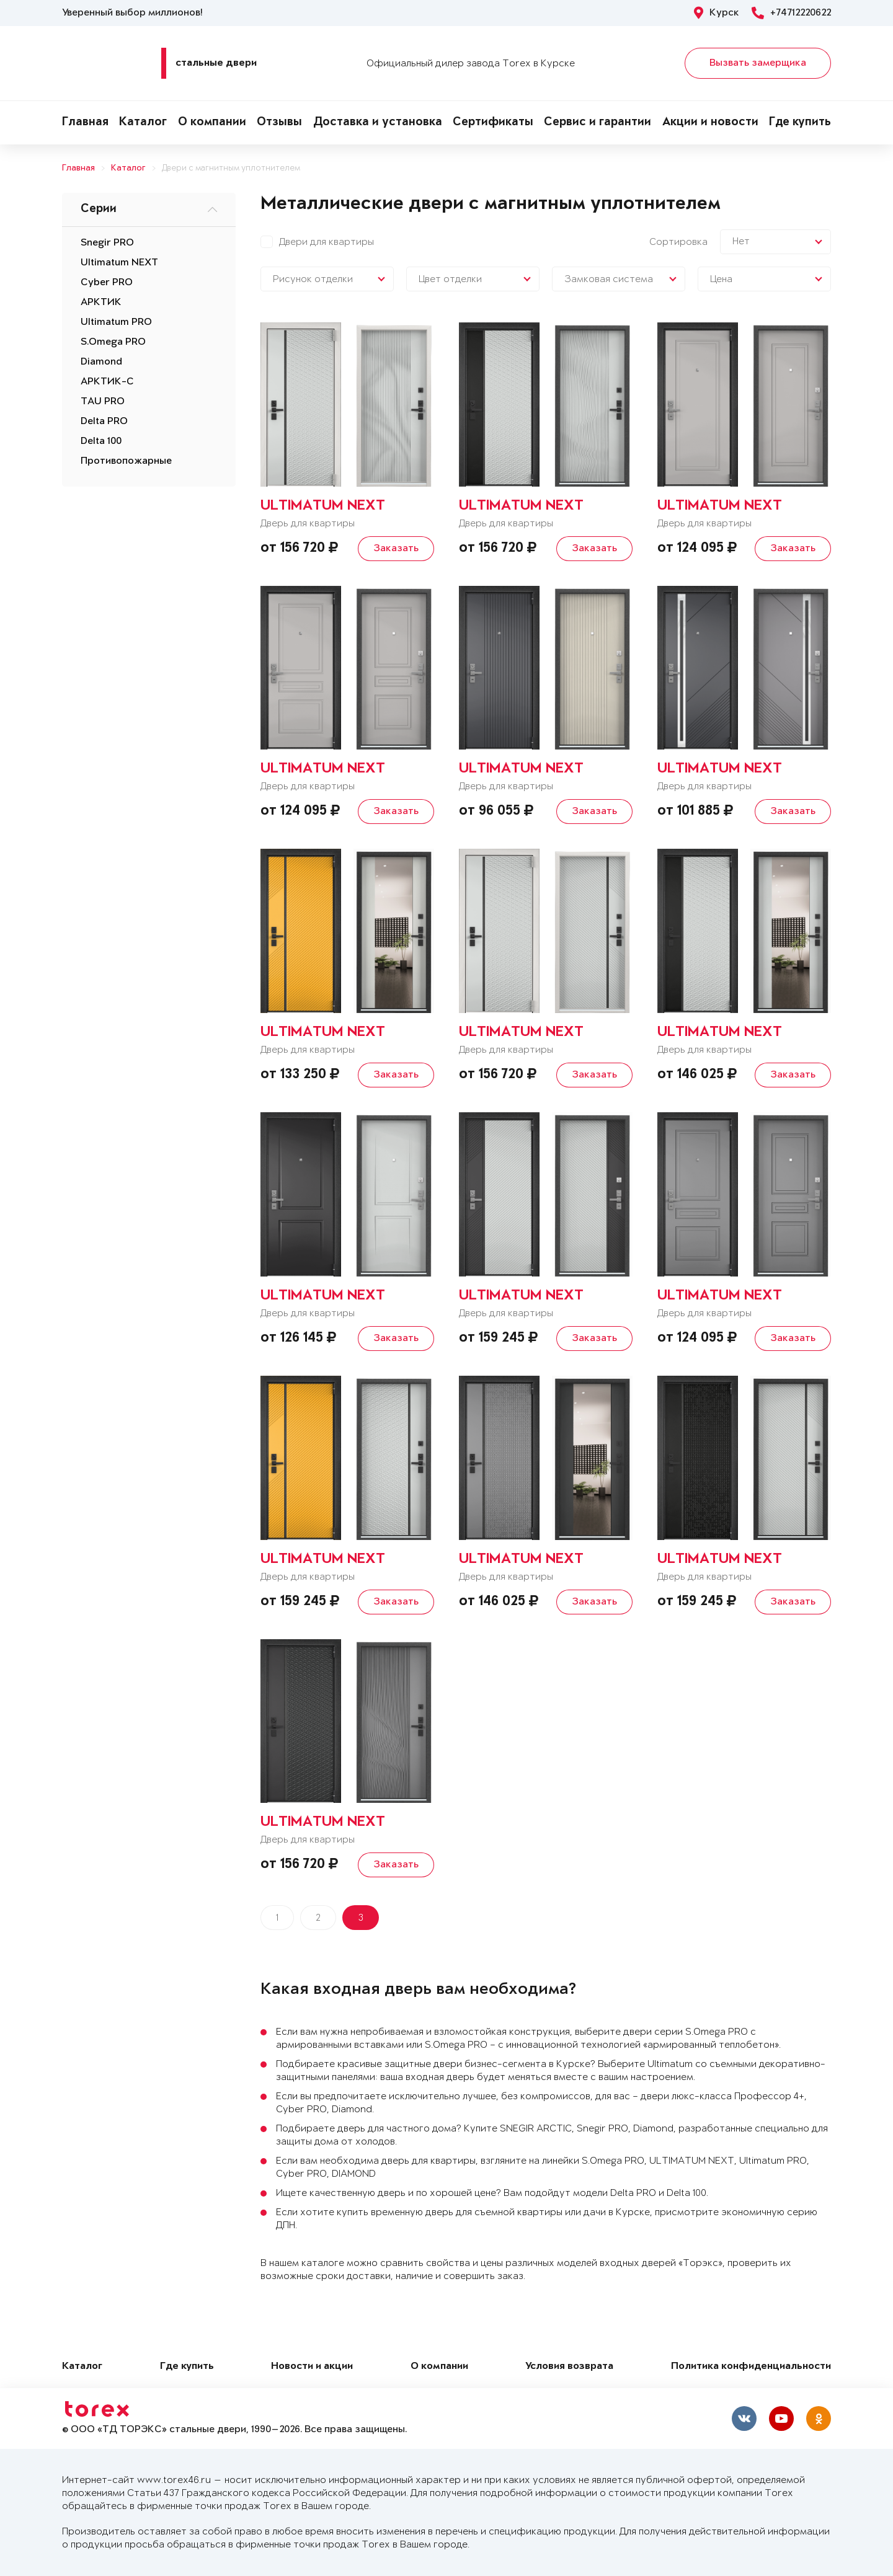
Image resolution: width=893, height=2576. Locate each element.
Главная (85, 123)
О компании (212, 123)
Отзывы (279, 123)
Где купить (800, 123)
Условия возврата (569, 2366)
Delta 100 (101, 441)
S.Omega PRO (113, 342)
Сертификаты (493, 123)
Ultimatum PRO (116, 322)
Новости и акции (312, 2366)
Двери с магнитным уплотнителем (231, 168)
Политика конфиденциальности (751, 2366)
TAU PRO (103, 401)
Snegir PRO (107, 243)
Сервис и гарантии (597, 123)
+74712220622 (791, 13)
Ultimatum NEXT (119, 262)
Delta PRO (104, 421)
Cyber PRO (107, 282)
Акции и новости (710, 123)
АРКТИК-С (107, 381)
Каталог (143, 123)
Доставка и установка (377, 123)
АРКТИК (101, 302)
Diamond (101, 362)
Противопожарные (126, 461)
